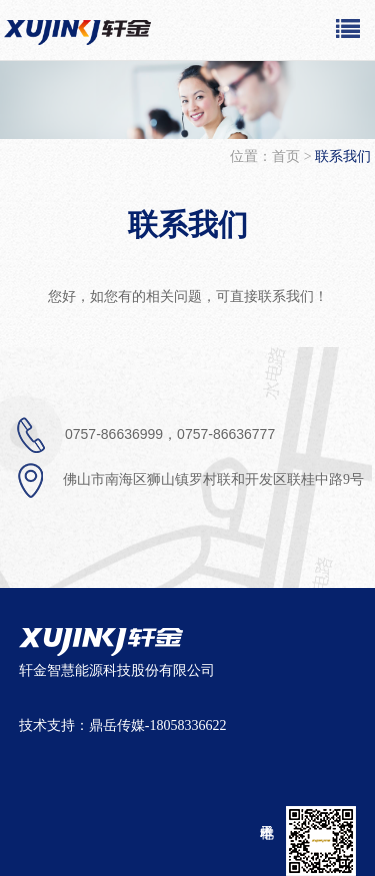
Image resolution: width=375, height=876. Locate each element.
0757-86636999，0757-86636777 (142, 435)
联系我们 (188, 224)
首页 (288, 156)
